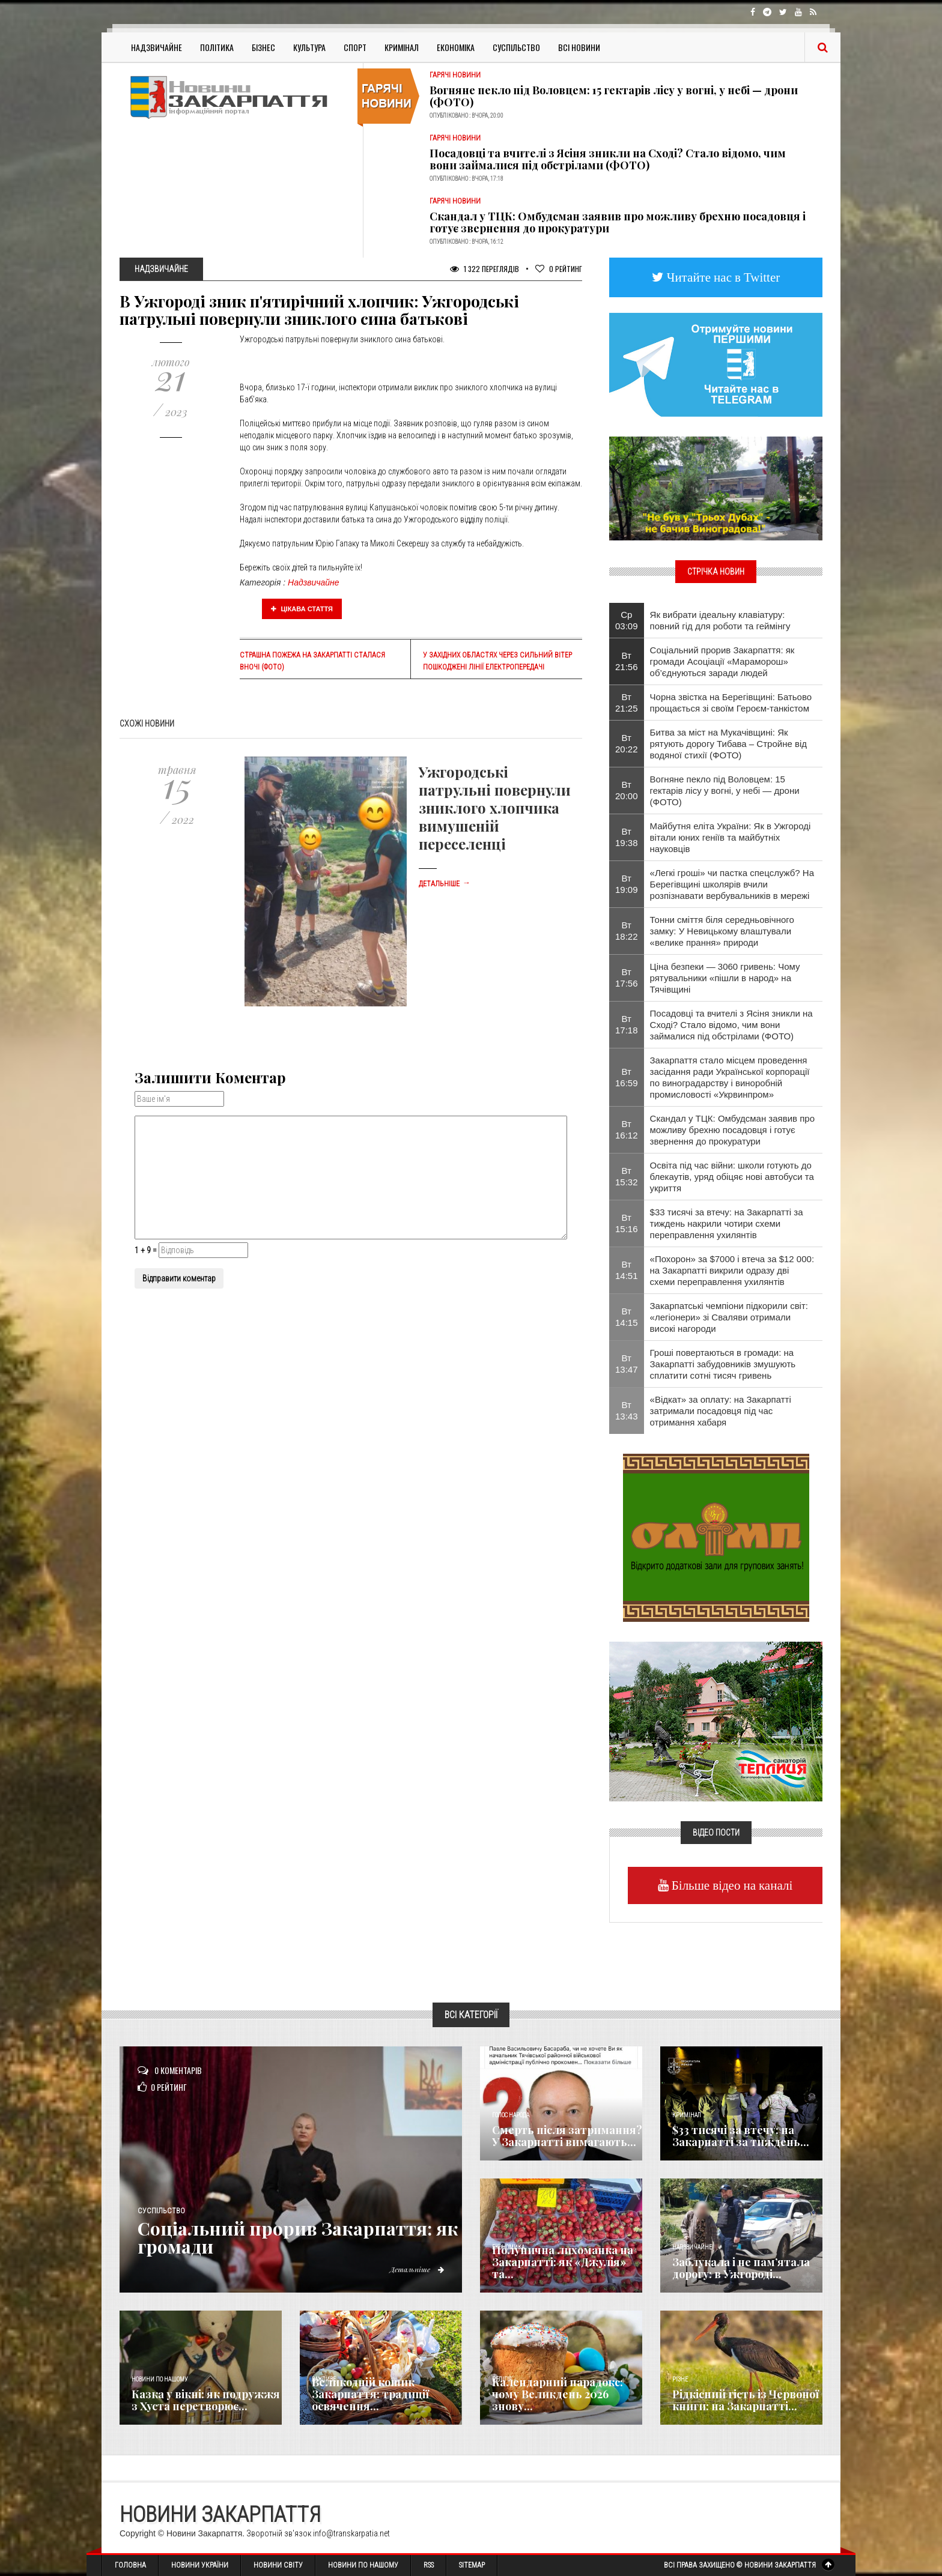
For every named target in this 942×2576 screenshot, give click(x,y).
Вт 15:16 (626, 1223)
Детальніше (444, 884)
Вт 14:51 (626, 1270)
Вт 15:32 (626, 1176)
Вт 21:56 (626, 661)
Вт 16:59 (626, 1077)
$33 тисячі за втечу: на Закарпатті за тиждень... (740, 2136)
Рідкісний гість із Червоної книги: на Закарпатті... (745, 2400)
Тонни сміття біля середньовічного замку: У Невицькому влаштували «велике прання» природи (722, 931)
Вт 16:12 (626, 1129)
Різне (680, 2379)
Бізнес (263, 47)
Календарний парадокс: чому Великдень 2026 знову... (557, 2394)
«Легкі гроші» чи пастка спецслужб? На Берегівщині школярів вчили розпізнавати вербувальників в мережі (732, 884)
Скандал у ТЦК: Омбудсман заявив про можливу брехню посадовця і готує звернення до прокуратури (618, 222)
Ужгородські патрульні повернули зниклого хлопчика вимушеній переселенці (495, 807)
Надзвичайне (156, 47)
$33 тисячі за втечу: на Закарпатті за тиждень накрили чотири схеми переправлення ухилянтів (726, 1223)
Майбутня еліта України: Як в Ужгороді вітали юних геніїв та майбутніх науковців (730, 837)
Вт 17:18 (626, 1024)
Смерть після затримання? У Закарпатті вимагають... (567, 2136)
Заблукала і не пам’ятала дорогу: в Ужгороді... (741, 2268)
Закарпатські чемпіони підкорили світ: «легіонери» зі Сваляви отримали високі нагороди (729, 1317)
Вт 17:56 (626, 977)
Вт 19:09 (626, 884)
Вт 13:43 (626, 1410)
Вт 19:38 (626, 837)
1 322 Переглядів (484, 269)
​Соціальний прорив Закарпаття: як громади (298, 2237)
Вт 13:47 (626, 1363)
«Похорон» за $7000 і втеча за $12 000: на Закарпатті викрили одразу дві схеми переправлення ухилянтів (732, 1270)
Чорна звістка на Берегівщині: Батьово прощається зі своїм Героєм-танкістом (731, 702)
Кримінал (401, 47)
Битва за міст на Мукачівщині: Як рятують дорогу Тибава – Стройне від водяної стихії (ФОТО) (728, 743)
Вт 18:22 (626, 931)
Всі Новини (579, 47)
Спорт (355, 47)
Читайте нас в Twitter (722, 277)
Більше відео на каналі (731, 1885)
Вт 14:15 (626, 1317)
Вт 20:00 (626, 790)
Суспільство (516, 47)
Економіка (456, 47)
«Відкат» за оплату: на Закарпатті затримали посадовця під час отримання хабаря (720, 1410)
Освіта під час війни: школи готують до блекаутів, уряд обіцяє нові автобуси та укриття (732, 1176)
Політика (217, 47)
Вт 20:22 (626, 743)
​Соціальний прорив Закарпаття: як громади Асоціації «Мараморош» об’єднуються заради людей (722, 661)
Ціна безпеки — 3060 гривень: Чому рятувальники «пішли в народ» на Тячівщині (725, 977)
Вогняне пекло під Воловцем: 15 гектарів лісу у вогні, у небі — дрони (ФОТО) (614, 96)
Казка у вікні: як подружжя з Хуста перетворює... (206, 2400)
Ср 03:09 (626, 620)
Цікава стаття (302, 608)
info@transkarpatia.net (351, 2533)
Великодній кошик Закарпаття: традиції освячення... (370, 2394)
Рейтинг (558, 269)
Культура (309, 47)
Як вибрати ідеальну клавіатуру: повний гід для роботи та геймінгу (720, 620)
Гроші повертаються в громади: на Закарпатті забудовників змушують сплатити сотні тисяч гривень (723, 1363)
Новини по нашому (159, 2379)
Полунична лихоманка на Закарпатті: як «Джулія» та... (562, 2262)
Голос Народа (510, 2115)
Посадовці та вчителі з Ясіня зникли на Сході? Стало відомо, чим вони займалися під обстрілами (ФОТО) (608, 159)
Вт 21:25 (626, 702)
